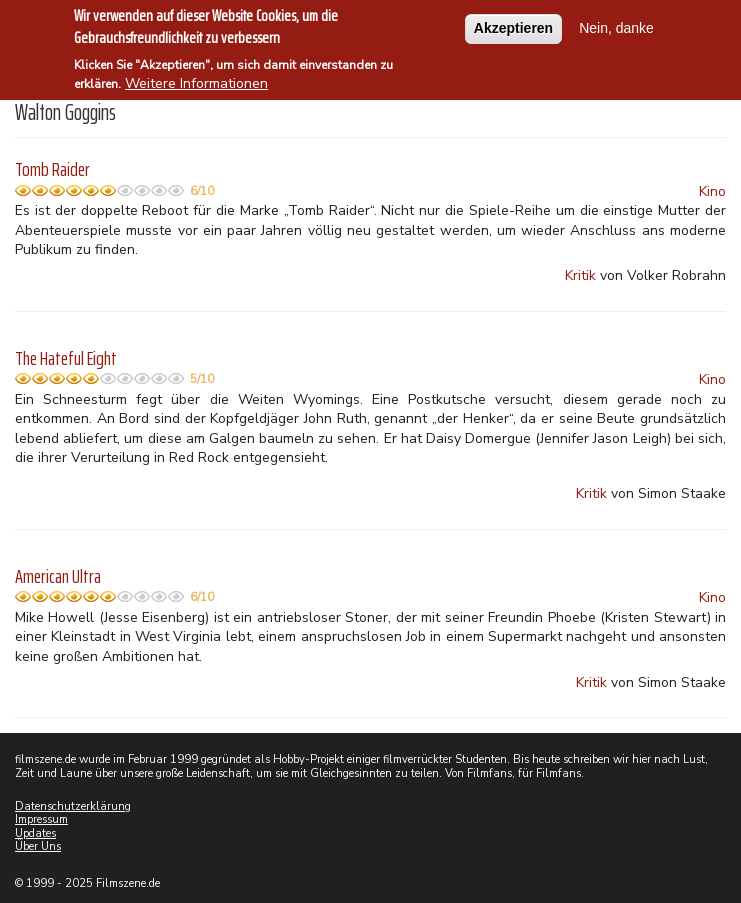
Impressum (41, 819)
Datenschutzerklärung (73, 806)
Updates (35, 833)
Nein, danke (616, 26)
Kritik (580, 275)
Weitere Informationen (196, 81)
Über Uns (38, 846)
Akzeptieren (513, 26)
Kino (712, 191)
